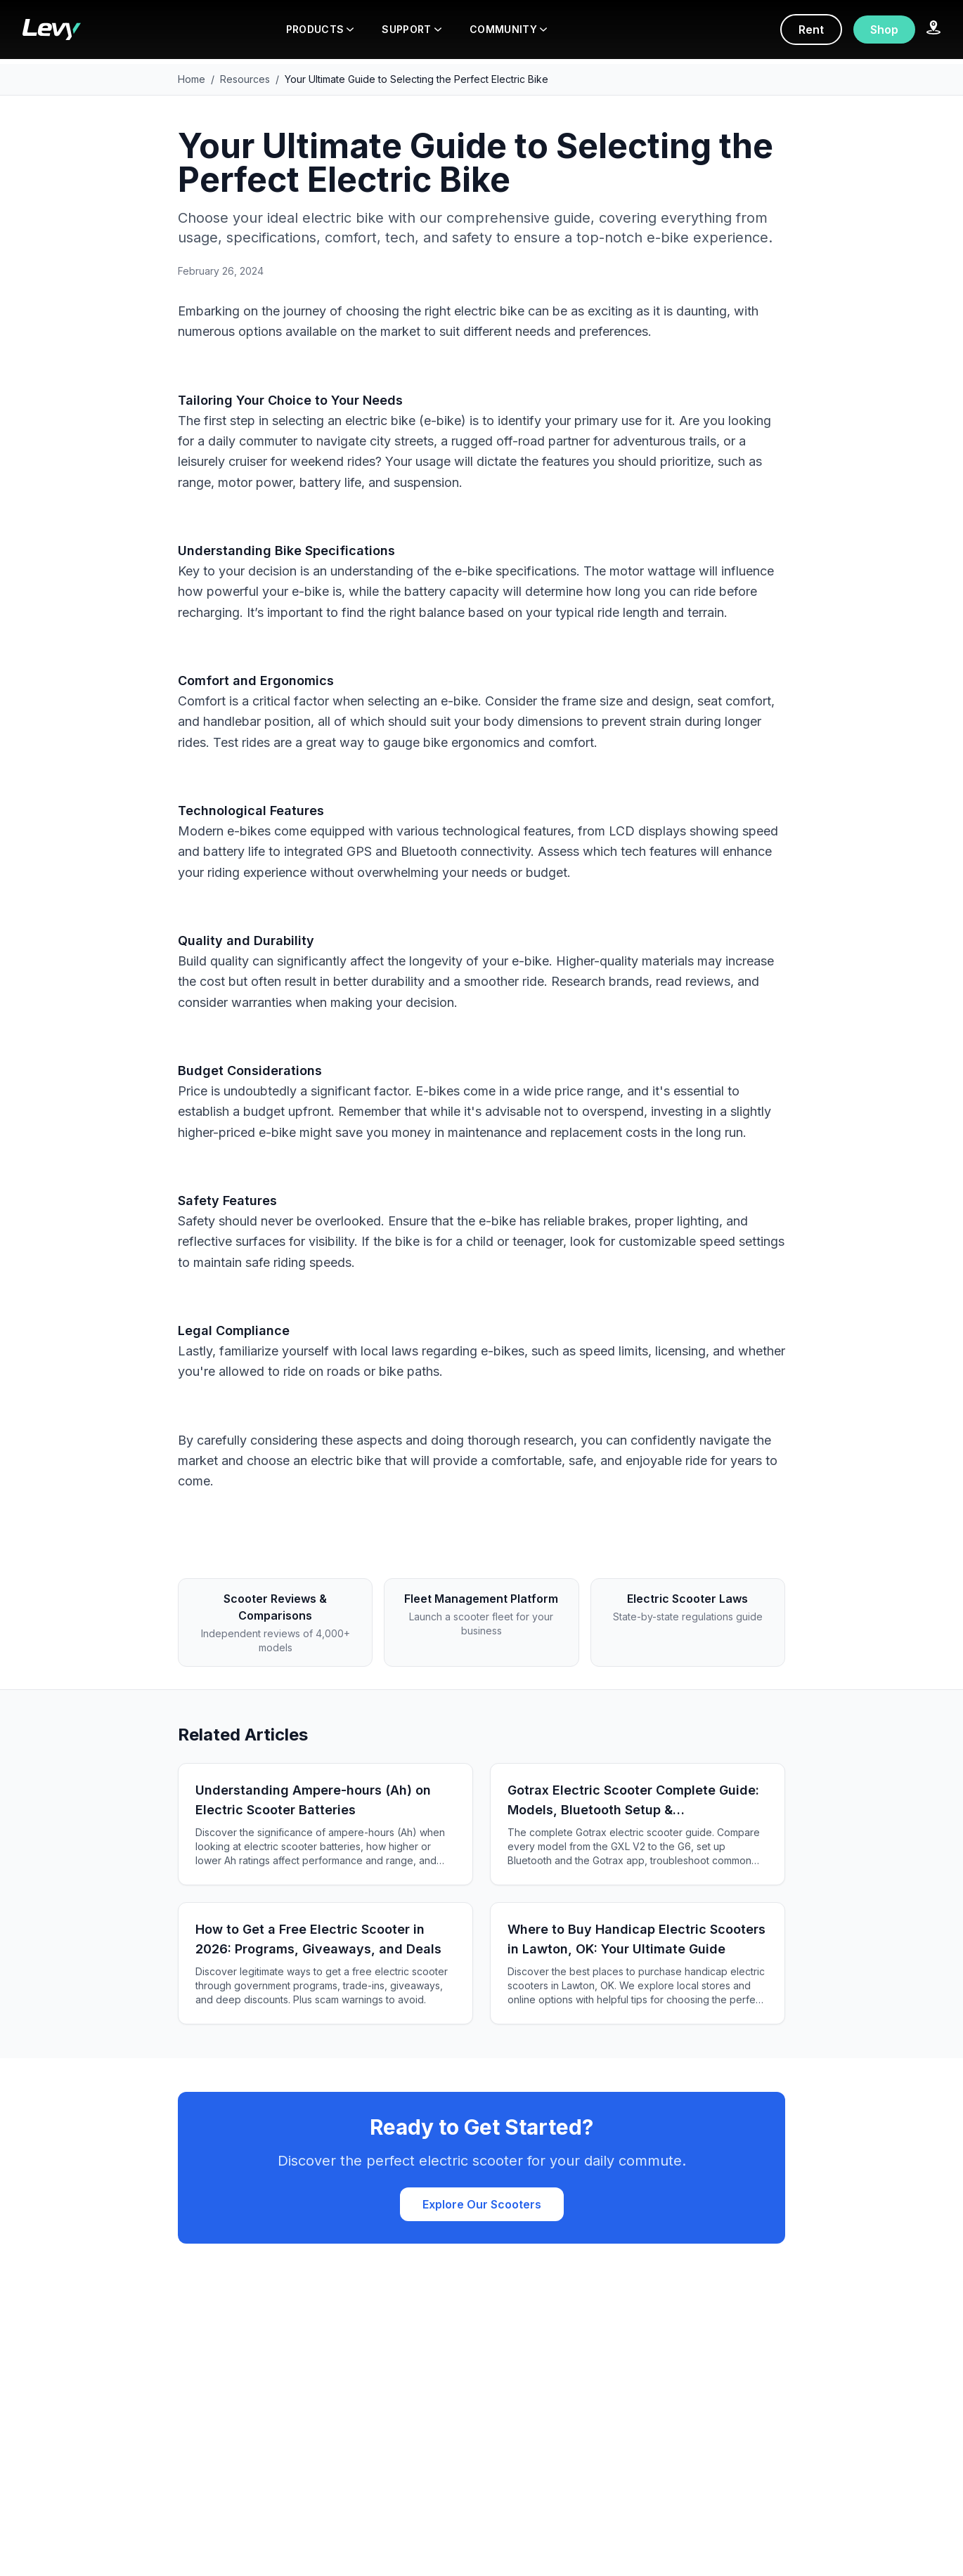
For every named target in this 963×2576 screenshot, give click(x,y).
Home (191, 79)
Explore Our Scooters (481, 2204)
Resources (245, 79)
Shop (884, 29)
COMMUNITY (508, 29)
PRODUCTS (320, 29)
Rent (811, 29)
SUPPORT (411, 29)
